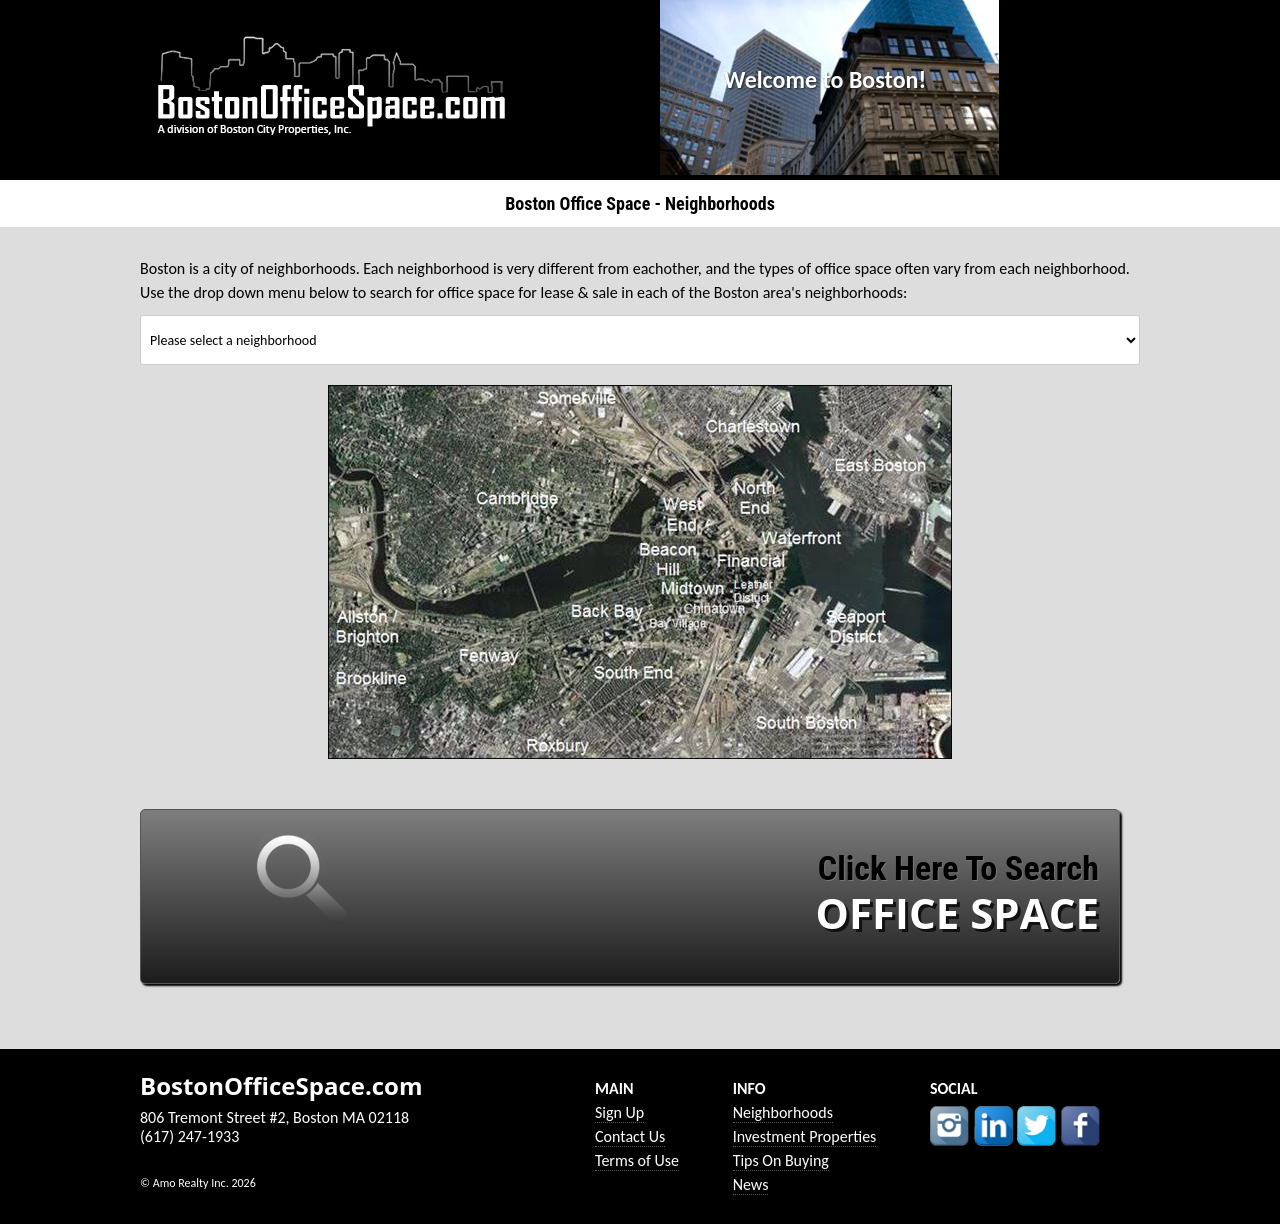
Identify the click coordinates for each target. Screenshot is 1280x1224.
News (751, 1184)
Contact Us (630, 1136)
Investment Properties (805, 1136)
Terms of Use (637, 1160)
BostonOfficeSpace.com (281, 1086)
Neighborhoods (783, 1112)
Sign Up (619, 1112)
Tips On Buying (781, 1160)
